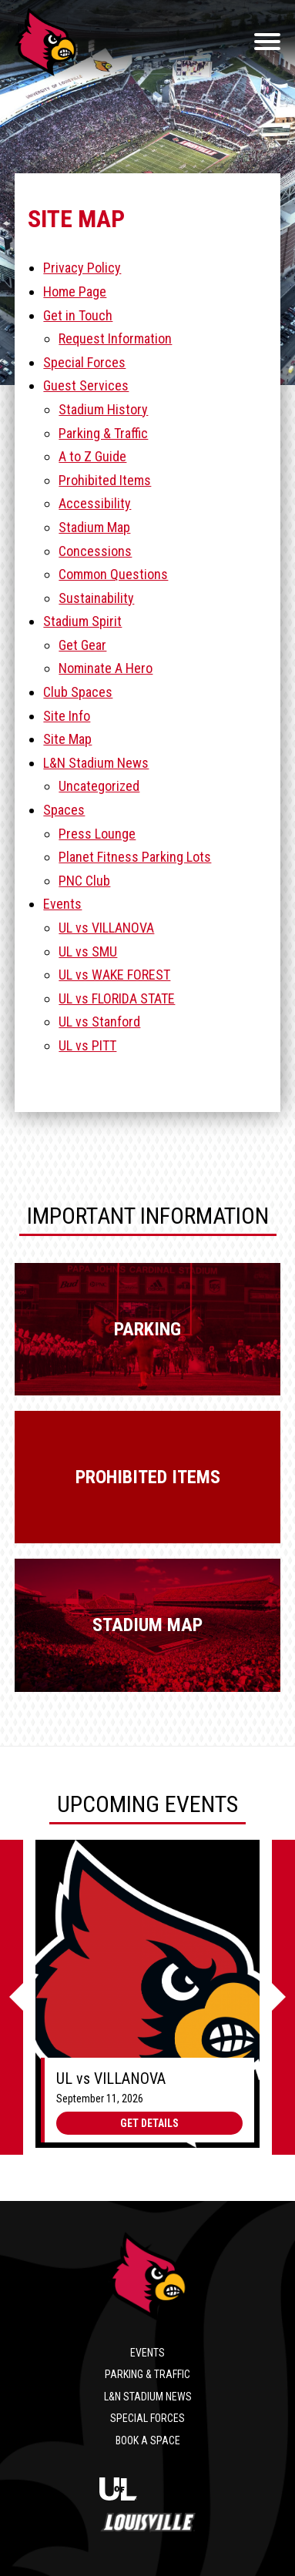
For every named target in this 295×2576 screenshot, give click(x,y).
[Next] (283, 1998)
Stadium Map (94, 527)
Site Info (66, 716)
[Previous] (11, 1998)
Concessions (95, 551)
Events (62, 904)
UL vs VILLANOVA (106, 928)
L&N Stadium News (96, 763)
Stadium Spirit (82, 621)
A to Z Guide (92, 456)
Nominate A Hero (106, 668)
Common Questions (113, 574)
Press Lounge (97, 834)
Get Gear (82, 645)
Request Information (115, 338)
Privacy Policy (82, 268)
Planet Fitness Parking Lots (135, 857)
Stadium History (103, 409)
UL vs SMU (88, 951)
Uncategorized (99, 786)
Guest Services (86, 385)
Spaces (64, 810)
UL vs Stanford (99, 1021)
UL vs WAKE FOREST (114, 974)
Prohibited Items (105, 480)
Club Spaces (77, 692)
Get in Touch (77, 315)
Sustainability (96, 598)
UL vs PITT (87, 1045)
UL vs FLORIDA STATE (117, 998)
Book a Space (148, 2440)
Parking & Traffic (103, 433)
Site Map (67, 739)
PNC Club (84, 881)
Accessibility (95, 503)
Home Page (74, 291)
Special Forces (84, 362)
